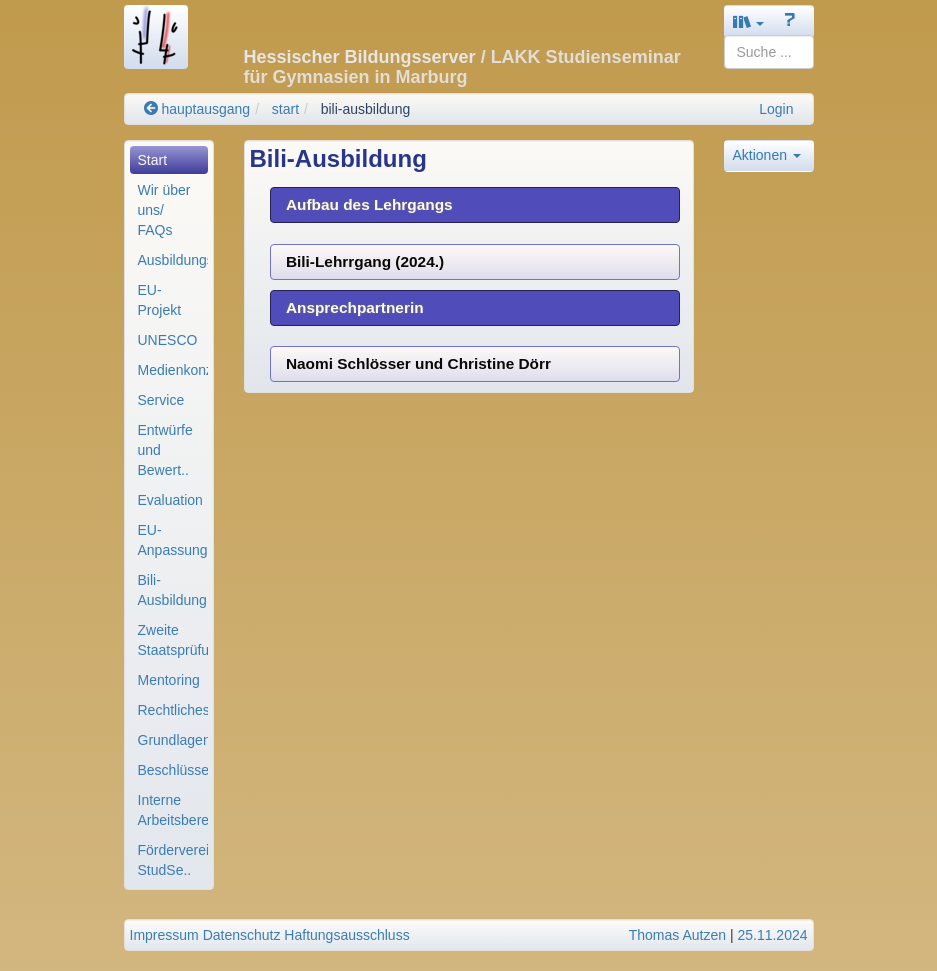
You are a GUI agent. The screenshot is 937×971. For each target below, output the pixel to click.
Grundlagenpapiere (173, 740)
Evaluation (170, 500)
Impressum (164, 935)
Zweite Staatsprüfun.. (173, 640)
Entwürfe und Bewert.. (165, 450)
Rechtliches (173, 710)
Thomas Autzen (677, 935)
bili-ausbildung (366, 109)
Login (776, 109)
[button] (749, 21)
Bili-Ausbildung (172, 590)
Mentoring (169, 680)
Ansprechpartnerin (355, 307)
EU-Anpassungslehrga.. (173, 540)
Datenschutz (242, 935)
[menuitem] (169, 160)
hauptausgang (197, 109)
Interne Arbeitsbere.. (173, 810)
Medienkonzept (173, 370)
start (285, 109)
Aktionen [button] (767, 155)
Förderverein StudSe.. (173, 860)
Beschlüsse (173, 770)
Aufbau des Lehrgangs (369, 204)
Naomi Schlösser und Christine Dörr (418, 363)
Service (161, 400)
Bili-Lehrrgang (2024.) (365, 261)
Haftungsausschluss (346, 935)
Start (153, 160)
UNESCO (168, 340)
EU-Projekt (160, 300)
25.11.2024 (772, 935)
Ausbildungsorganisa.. (173, 260)
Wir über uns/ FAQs (164, 210)
